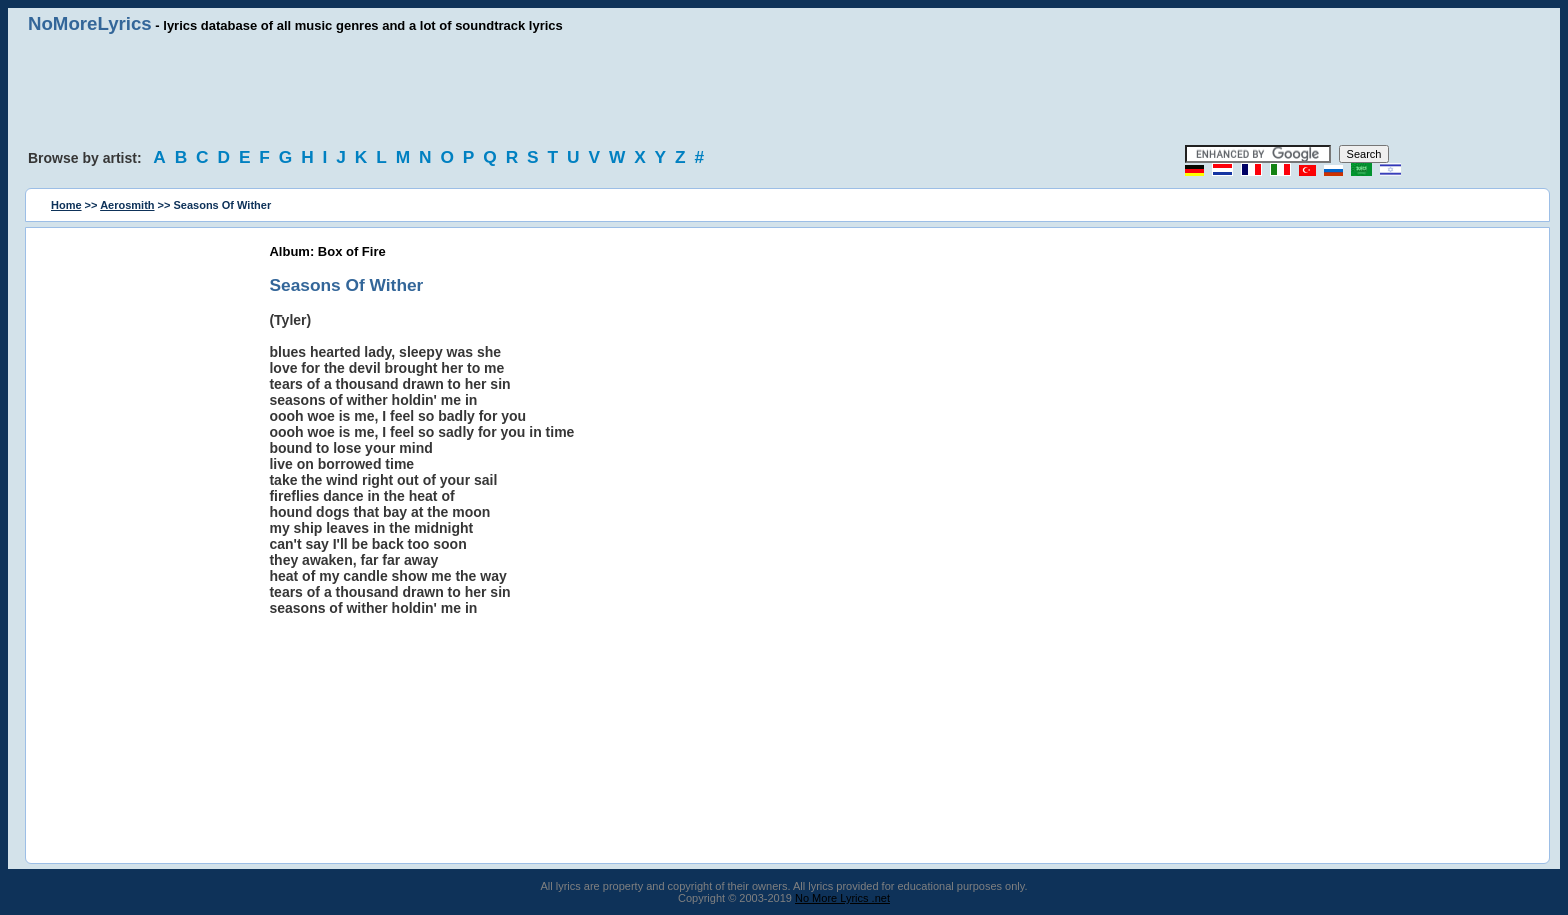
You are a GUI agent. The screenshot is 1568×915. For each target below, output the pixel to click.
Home (66, 205)
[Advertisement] (784, 90)
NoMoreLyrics (90, 23)
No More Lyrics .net (842, 898)
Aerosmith (127, 205)
